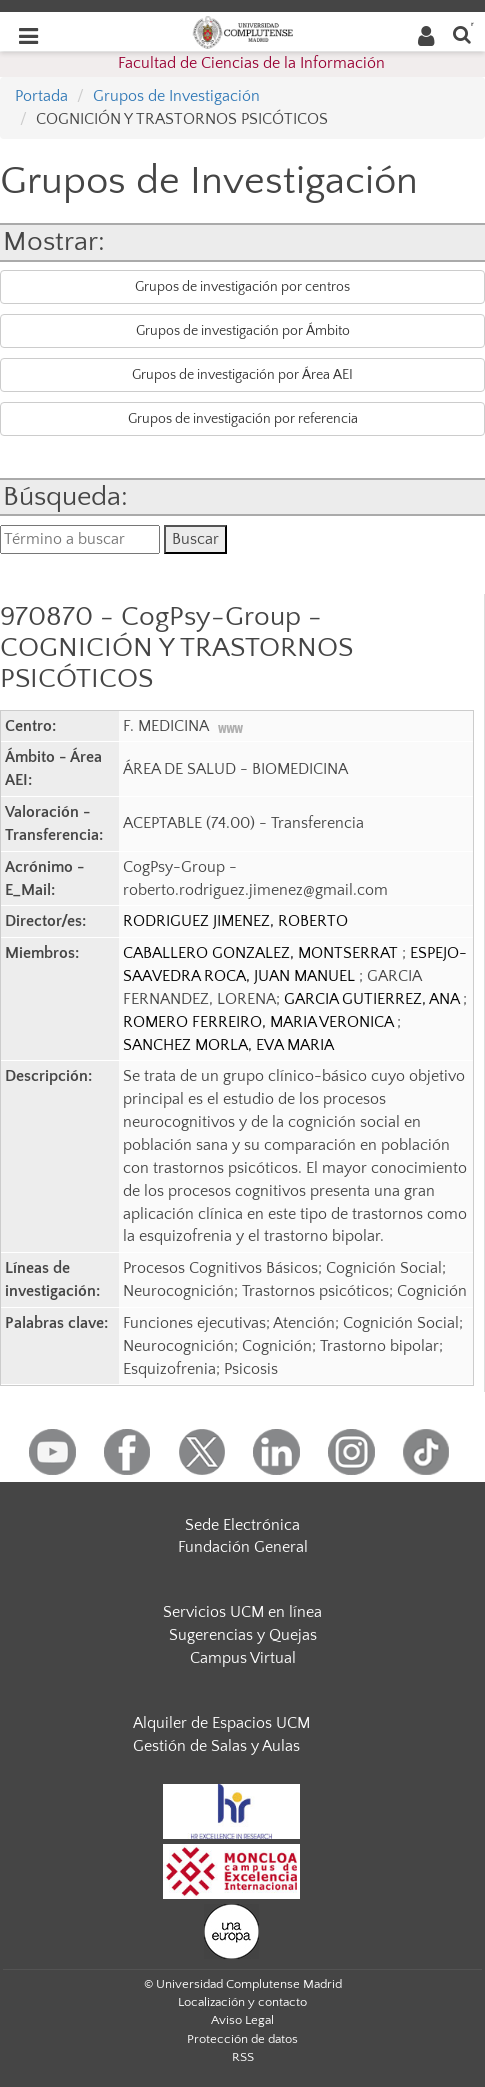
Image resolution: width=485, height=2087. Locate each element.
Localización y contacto (242, 2002)
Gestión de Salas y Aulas (216, 1746)
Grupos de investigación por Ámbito (243, 331)
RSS (243, 2057)
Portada (41, 96)
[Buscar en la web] (462, 33)
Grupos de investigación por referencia (243, 419)
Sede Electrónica (242, 1525)
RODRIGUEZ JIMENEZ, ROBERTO (235, 921)
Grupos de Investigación (176, 96)
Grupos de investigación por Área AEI (242, 375)
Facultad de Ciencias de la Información (251, 63)
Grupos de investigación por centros (242, 287)
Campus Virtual (243, 1658)
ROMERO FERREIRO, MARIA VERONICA (260, 1022)
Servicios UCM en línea (242, 1612)
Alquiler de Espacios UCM (221, 1723)
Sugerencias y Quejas (243, 1635)
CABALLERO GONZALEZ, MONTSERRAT (262, 953)
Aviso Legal (242, 2020)
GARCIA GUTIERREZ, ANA (373, 999)
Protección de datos (242, 2039)
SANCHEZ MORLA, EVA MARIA (228, 1045)
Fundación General (243, 1547)
